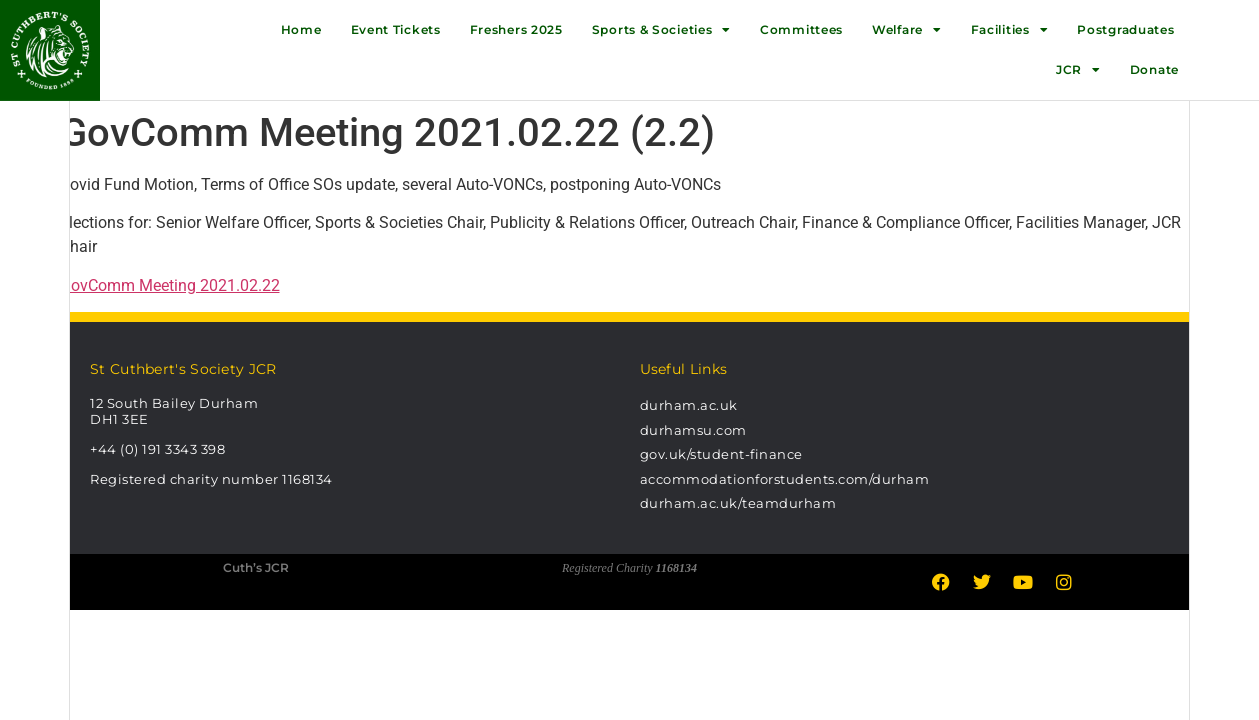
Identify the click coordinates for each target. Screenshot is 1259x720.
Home (301, 29)
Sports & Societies (661, 30)
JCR (1078, 70)
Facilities (1010, 30)
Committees (801, 29)
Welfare (907, 30)
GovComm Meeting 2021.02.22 (170, 285)
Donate (1154, 69)
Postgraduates (1125, 29)
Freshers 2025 (516, 29)
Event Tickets (396, 29)
